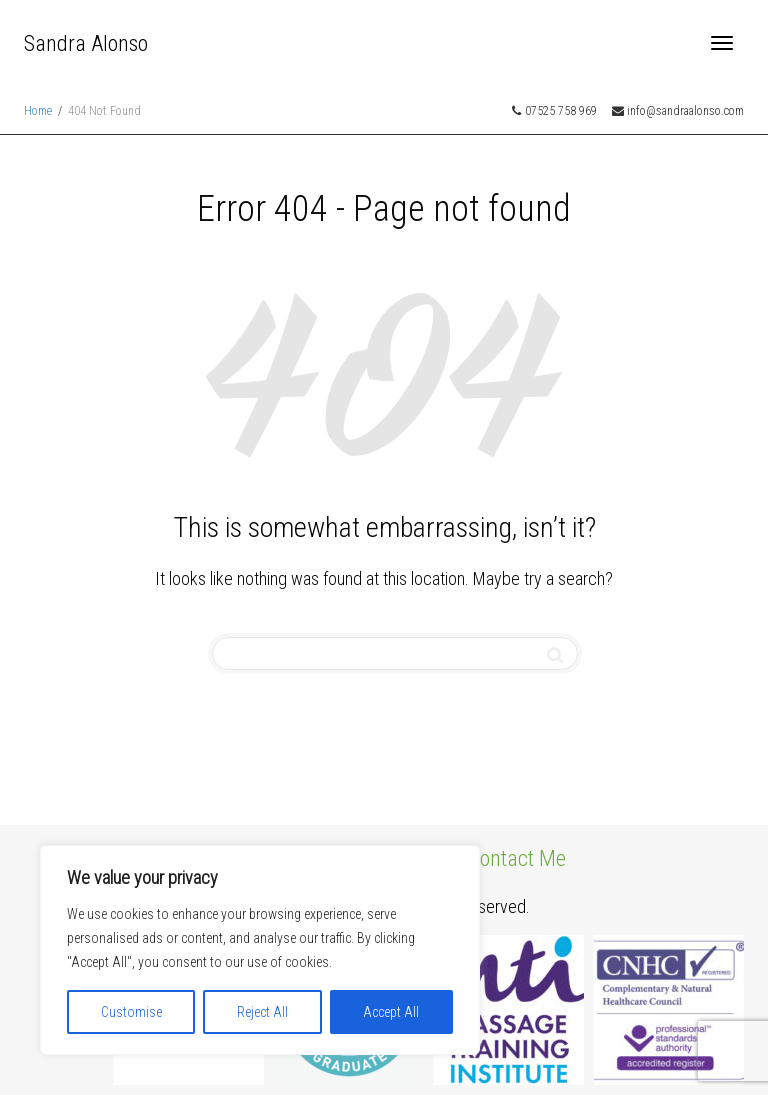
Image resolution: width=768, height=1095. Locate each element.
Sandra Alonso (86, 43)
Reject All (262, 1012)
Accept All (391, 1012)
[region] (260, 950)
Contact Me (517, 858)
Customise (131, 1012)
